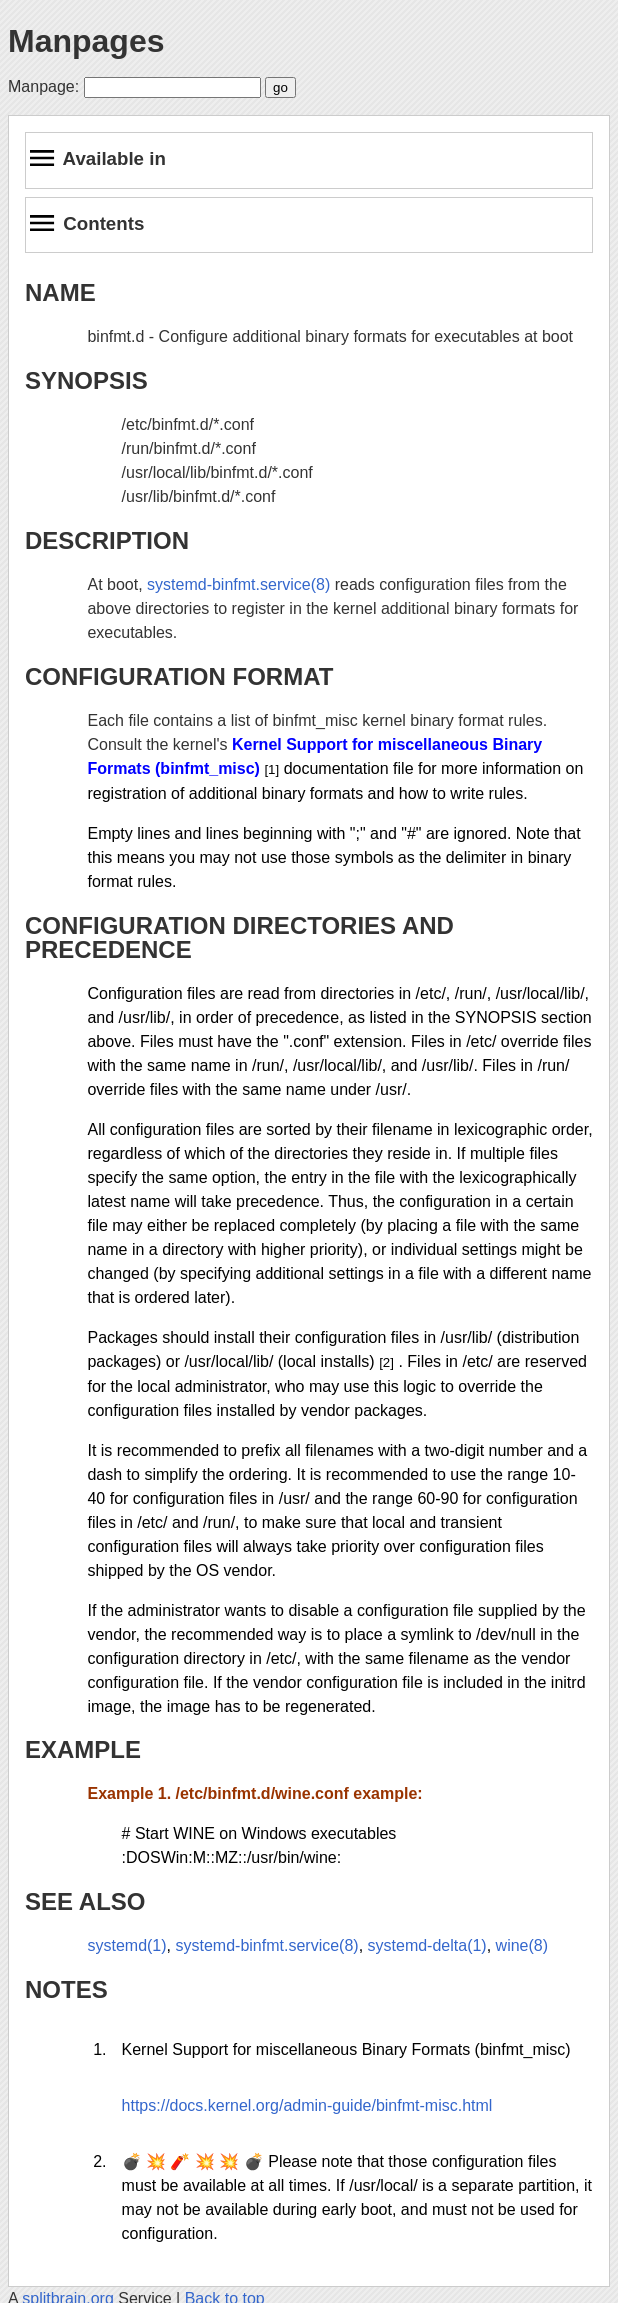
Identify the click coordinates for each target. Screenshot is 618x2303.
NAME (60, 292)
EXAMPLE (83, 1749)
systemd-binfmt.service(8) (238, 584)
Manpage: (43, 86)
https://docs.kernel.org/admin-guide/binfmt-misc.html (307, 2105)
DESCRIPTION (107, 540)
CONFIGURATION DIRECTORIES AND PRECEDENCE (239, 937)
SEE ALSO (85, 1901)
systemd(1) (126, 1945)
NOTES (66, 1989)
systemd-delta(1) (427, 1945)
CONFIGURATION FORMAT (179, 676)
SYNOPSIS (86, 380)
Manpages (86, 41)
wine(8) (522, 1945)
